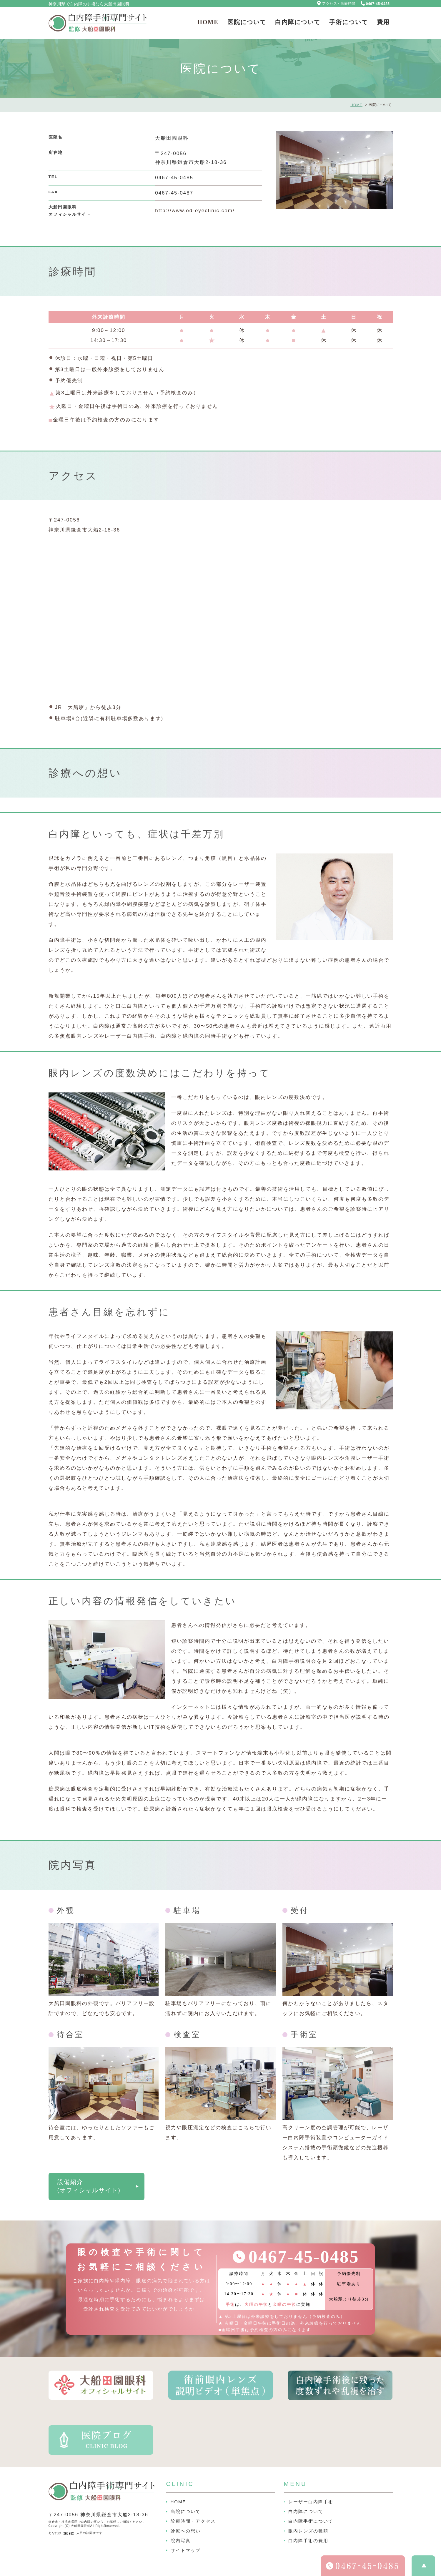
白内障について (297, 22)
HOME (207, 22)
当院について (186, 2511)
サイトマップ (186, 2550)
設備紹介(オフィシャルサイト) (89, 2186)
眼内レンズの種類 (308, 2530)
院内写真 (181, 2540)
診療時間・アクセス (193, 2521)
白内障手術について (310, 2521)
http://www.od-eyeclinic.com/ (194, 210)
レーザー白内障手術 (310, 2501)
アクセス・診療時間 (338, 3)
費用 (383, 22)
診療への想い (186, 2530)
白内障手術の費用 (308, 2540)
